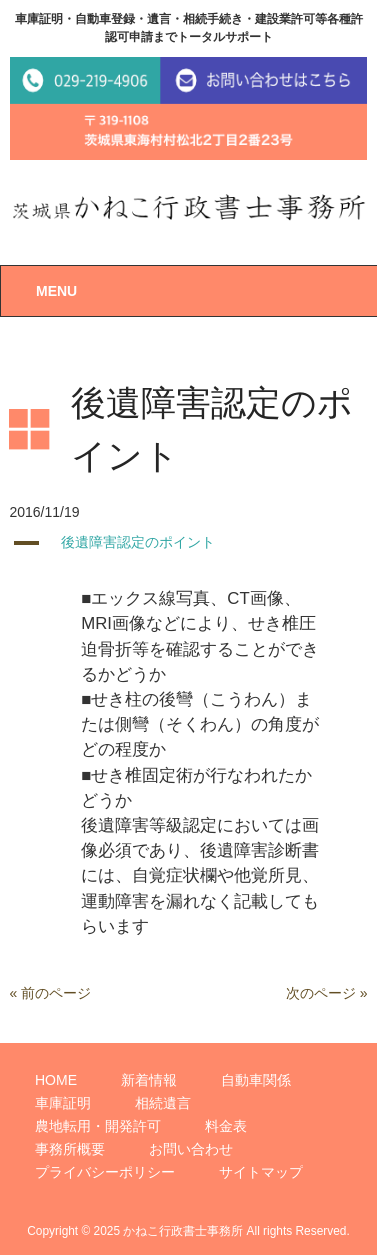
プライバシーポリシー (105, 1172)
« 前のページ (50, 993)
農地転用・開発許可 (98, 1126)
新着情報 (149, 1080)
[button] (188, 543)
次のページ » (327, 993)
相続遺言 (163, 1103)
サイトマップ (261, 1172)
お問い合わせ (191, 1149)
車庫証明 (63, 1103)
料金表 (226, 1126)
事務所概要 (70, 1149)
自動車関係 (256, 1080)
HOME (56, 1080)
